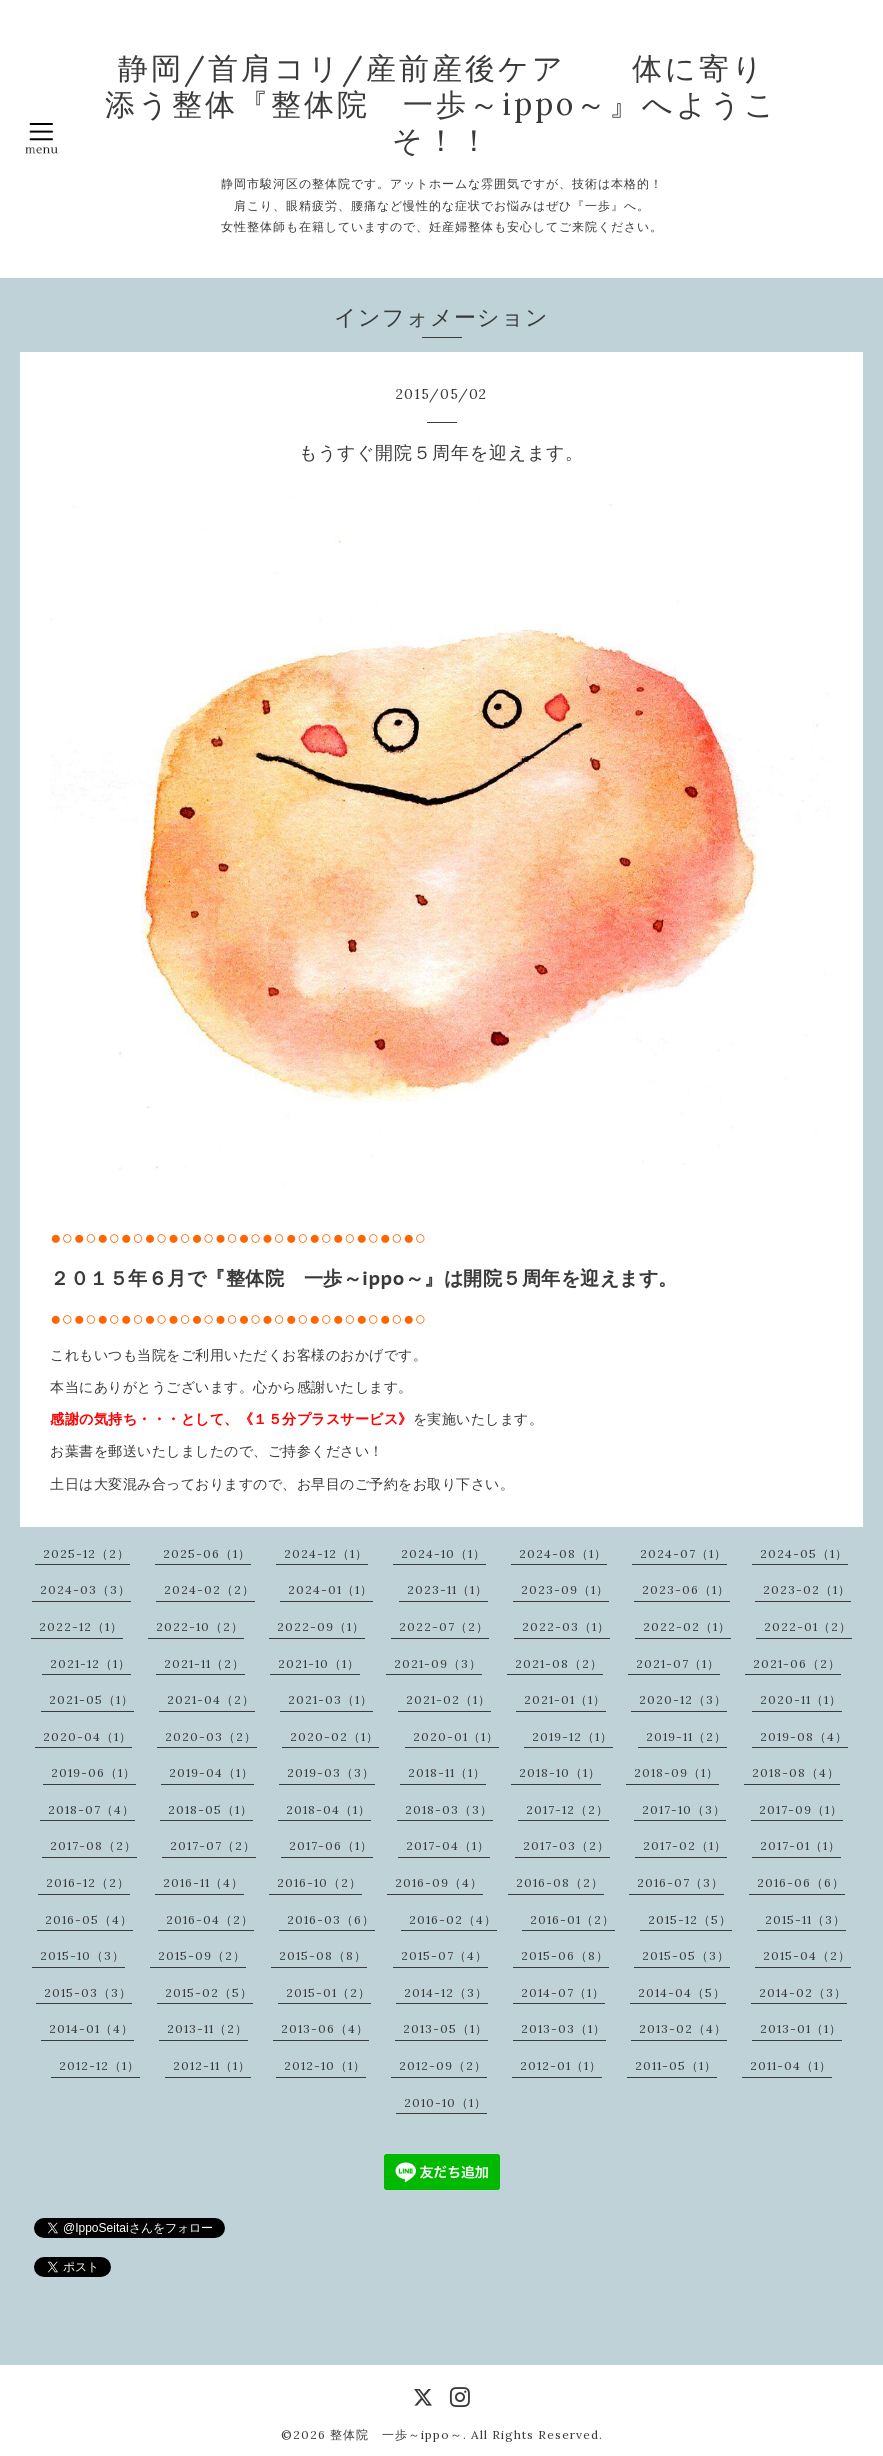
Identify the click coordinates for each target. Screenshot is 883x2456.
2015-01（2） (328, 1992)
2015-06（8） (565, 1955)
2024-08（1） (563, 1553)
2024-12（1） (326, 1553)
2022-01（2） (808, 1626)
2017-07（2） (213, 1845)
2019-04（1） (211, 1772)
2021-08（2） (559, 1663)
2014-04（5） (682, 1992)
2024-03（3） (85, 1589)
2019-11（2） (686, 1736)
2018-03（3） (449, 1809)
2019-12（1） (572, 1736)
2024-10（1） (443, 1553)
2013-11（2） (207, 2028)
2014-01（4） (91, 2028)
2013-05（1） (445, 2028)
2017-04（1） (448, 1845)
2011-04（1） (791, 2065)
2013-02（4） (683, 2028)
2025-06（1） (207, 1553)
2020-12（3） (683, 1699)
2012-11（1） (212, 2065)
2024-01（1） (330, 1589)
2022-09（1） (321, 1626)
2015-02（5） (209, 1992)
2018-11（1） (447, 1772)
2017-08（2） (93, 1845)
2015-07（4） (444, 1955)
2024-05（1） (804, 1553)
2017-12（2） (567, 1809)
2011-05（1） (676, 2065)
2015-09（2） (202, 1955)
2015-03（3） (88, 1992)
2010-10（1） (445, 2102)
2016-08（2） (560, 1882)
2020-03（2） (211, 1736)
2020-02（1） (334, 1736)
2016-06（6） (801, 1882)
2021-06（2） (797, 1663)
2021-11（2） (204, 1663)
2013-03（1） (563, 2028)
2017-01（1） (800, 1845)
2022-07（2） (444, 1626)
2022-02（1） (687, 1626)
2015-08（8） (323, 1955)
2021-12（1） (90, 1663)
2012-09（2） (443, 2065)
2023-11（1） (447, 1589)
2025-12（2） (86, 1553)
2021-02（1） (448, 1699)
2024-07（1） (683, 1553)
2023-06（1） (686, 1589)
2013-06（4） (325, 2028)
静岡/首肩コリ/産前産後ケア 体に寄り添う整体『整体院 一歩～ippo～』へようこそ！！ (441, 104)
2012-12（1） (99, 2065)
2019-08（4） (804, 1736)
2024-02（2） (209, 1589)
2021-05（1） (91, 1699)
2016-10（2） (319, 1882)
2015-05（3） (686, 1955)
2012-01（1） (561, 2065)
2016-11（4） (203, 1882)
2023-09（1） (565, 1589)
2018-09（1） (676, 1772)
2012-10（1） (325, 2065)
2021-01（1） (565, 1699)
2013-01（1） (801, 2028)
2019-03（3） (331, 1772)
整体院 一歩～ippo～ (396, 2434)
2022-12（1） (81, 1626)
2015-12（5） (690, 1919)
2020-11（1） (801, 1699)
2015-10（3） (82, 1955)
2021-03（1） (330, 1699)
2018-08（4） (796, 1772)
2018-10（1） (560, 1772)
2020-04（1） (87, 1736)
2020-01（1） (456, 1736)
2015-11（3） (805, 1919)
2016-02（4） (453, 1919)
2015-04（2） (807, 1955)
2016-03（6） (331, 1919)
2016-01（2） (572, 1919)
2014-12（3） (446, 1992)
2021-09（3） (438, 1663)
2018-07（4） (91, 1809)
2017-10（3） (684, 1809)
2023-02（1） (807, 1589)
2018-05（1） (210, 1809)
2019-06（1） (93, 1772)
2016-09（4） (439, 1882)
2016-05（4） (89, 1919)
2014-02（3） (803, 1992)
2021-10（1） (319, 1663)
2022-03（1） (566, 1626)
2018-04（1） (328, 1809)
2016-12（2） (88, 1882)
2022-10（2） (200, 1626)
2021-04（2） (211, 1699)
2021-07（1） (678, 1663)
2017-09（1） (801, 1809)
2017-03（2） (566, 1845)
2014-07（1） (563, 1992)
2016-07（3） (680, 1882)
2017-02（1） (685, 1845)
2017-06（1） (331, 1845)
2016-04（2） (210, 1919)
